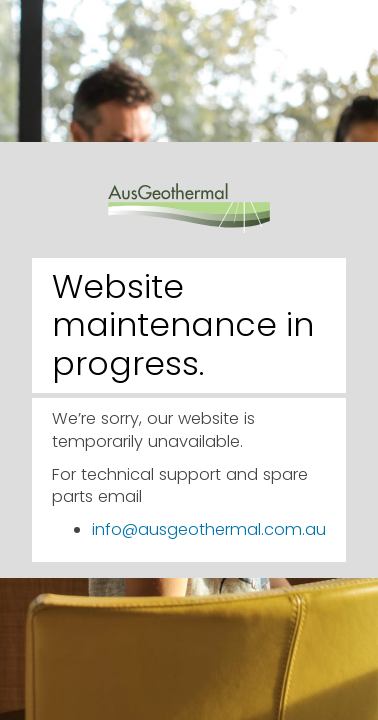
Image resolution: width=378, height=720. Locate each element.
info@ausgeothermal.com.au (209, 529)
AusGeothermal (189, 194)
